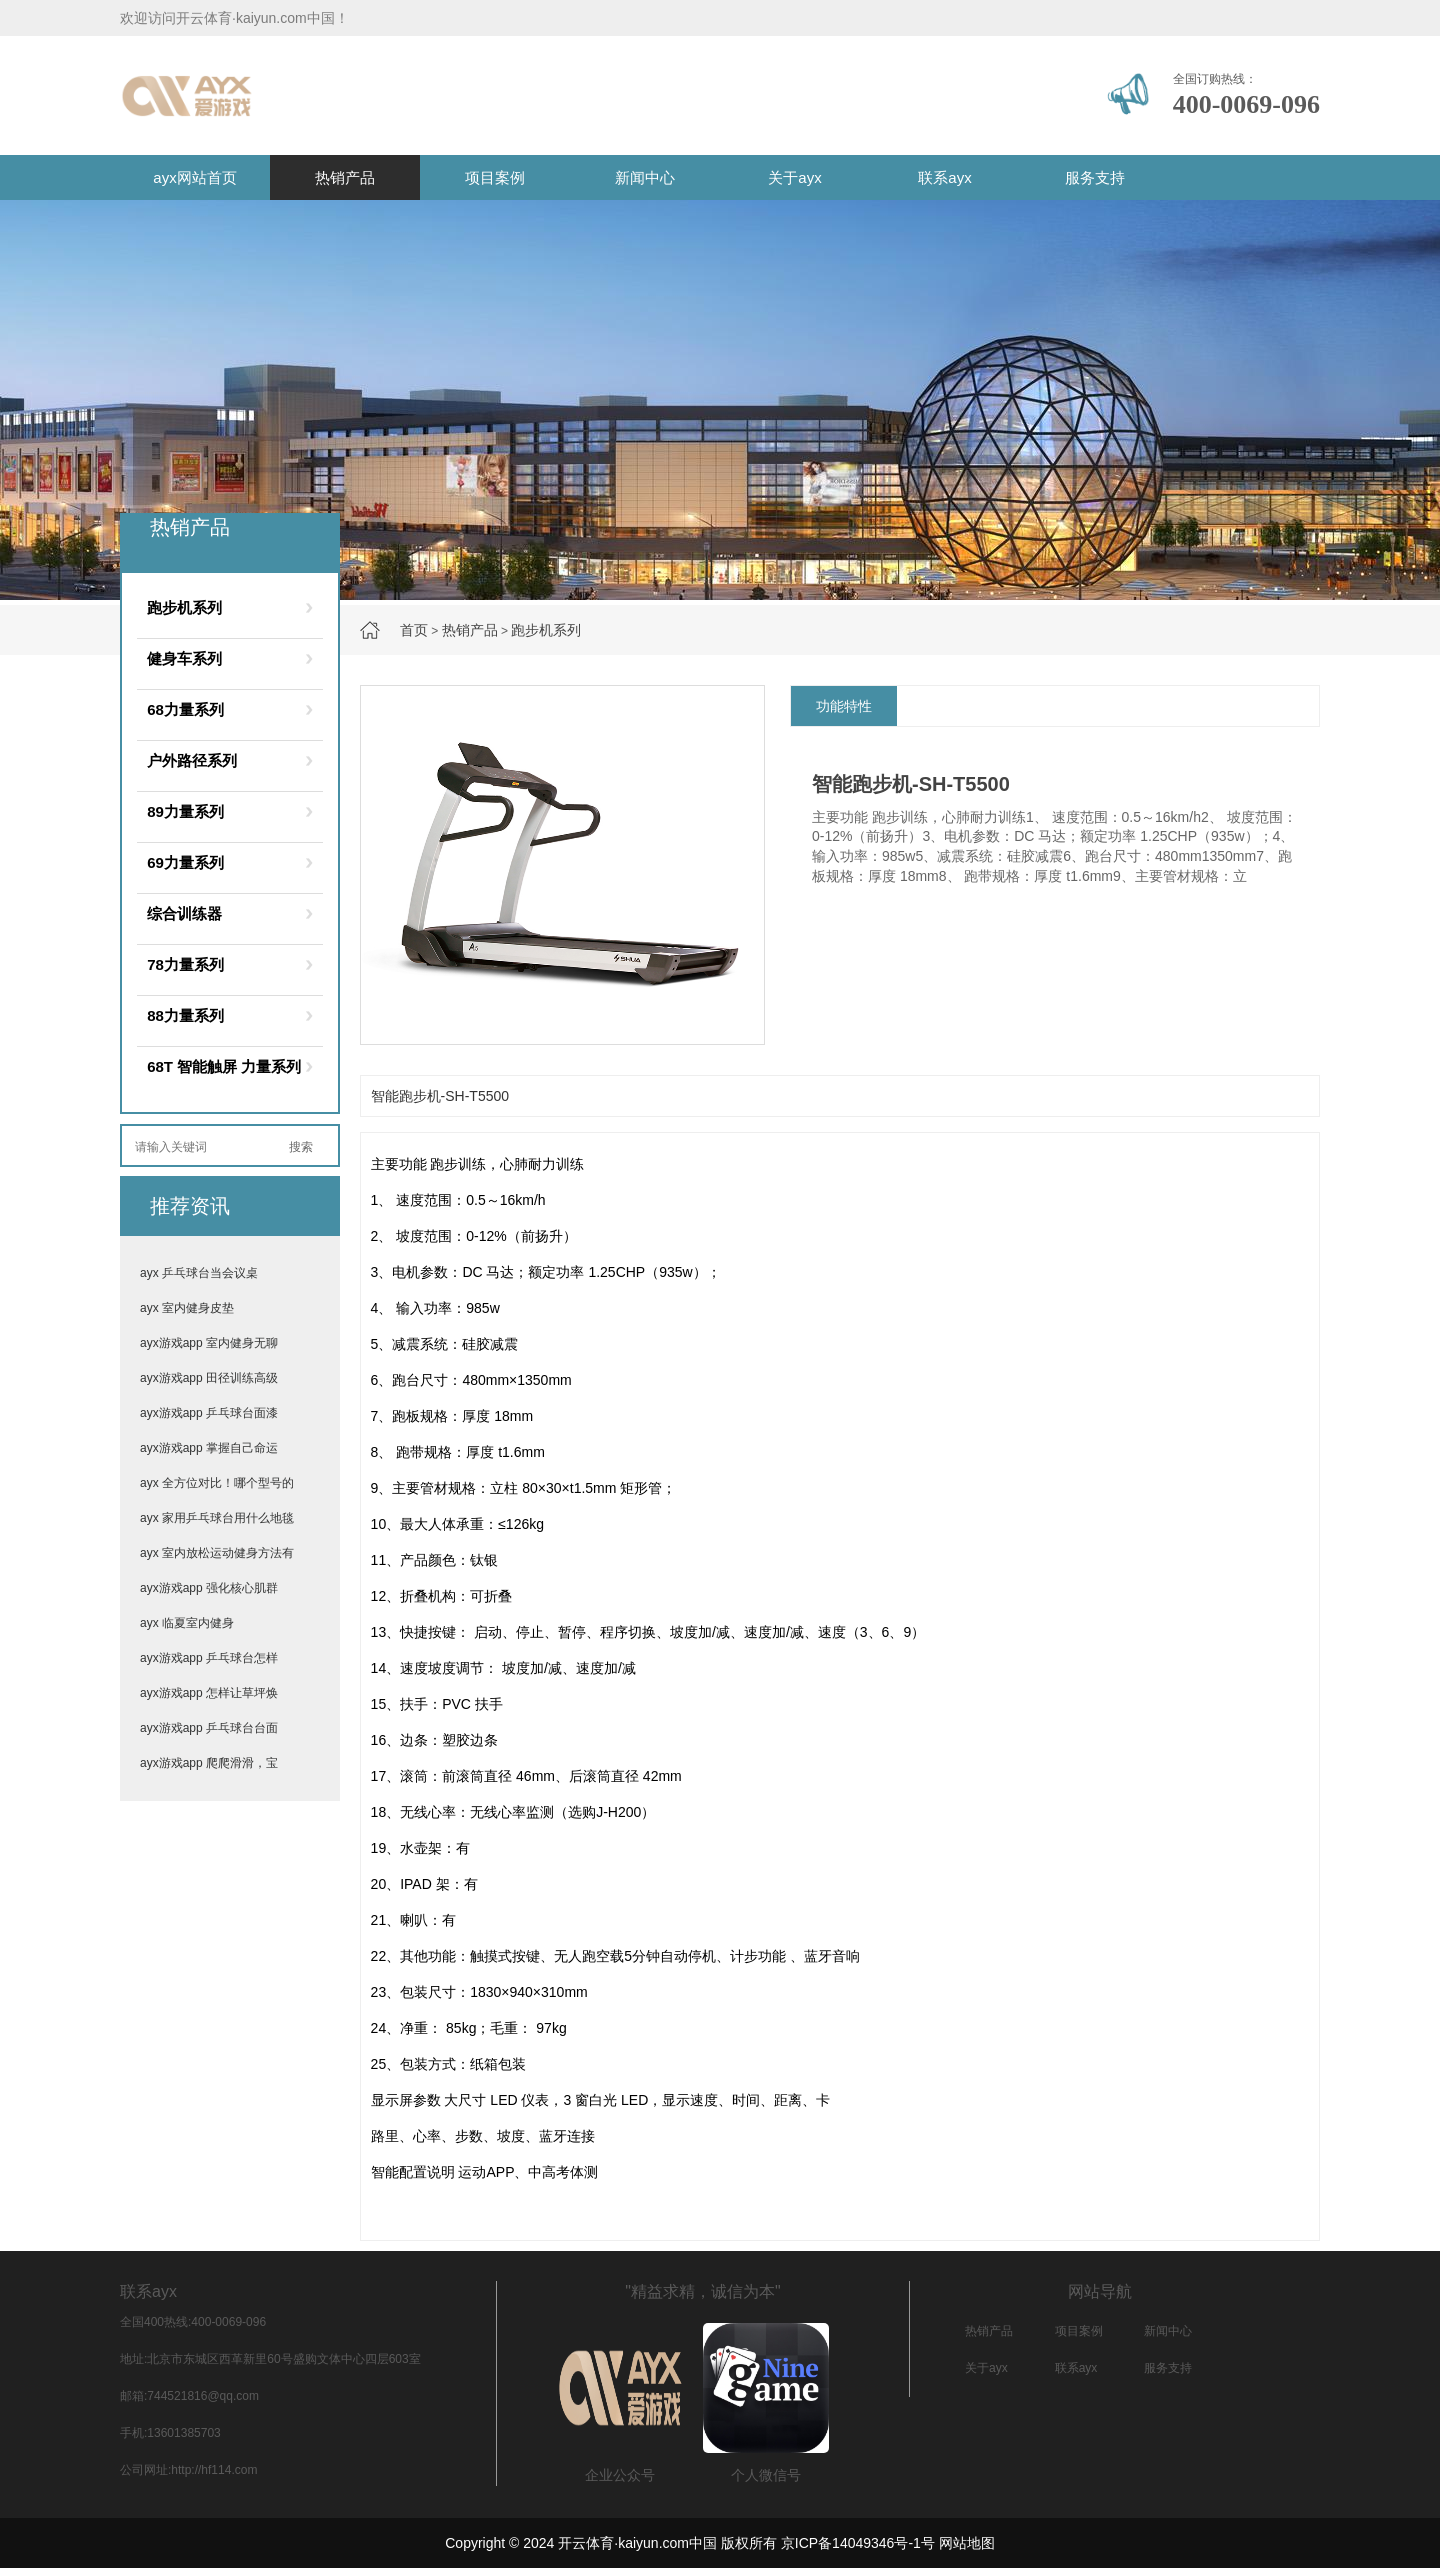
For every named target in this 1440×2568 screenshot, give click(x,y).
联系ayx (944, 177)
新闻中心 (645, 177)
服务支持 (1095, 177)
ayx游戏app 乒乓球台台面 (209, 1728)
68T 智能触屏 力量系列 (224, 1066)
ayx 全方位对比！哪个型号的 (217, 1483)
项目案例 (495, 177)
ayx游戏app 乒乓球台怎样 (209, 1658)
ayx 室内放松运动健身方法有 (217, 1553)
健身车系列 (184, 658)
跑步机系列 (546, 630)
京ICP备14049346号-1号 (858, 2543)
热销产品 (345, 177)
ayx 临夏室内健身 (187, 1623)
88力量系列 (185, 1015)
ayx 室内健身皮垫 (187, 1308)
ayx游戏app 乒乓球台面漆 (209, 1413)
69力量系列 (185, 862)
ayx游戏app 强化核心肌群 (209, 1588)
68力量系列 (185, 709)
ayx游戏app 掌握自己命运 (209, 1448)
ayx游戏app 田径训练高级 (209, 1378)
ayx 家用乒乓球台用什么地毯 (217, 1518)
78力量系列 (185, 964)
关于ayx (794, 177)
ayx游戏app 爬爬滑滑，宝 (209, 1763)
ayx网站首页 (194, 177)
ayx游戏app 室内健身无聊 (209, 1343)
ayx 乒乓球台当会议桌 (199, 1273)
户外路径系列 (192, 760)
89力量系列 (185, 811)
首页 (414, 630)
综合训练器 (184, 913)
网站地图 (967, 2543)
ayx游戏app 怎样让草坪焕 (209, 1693)
